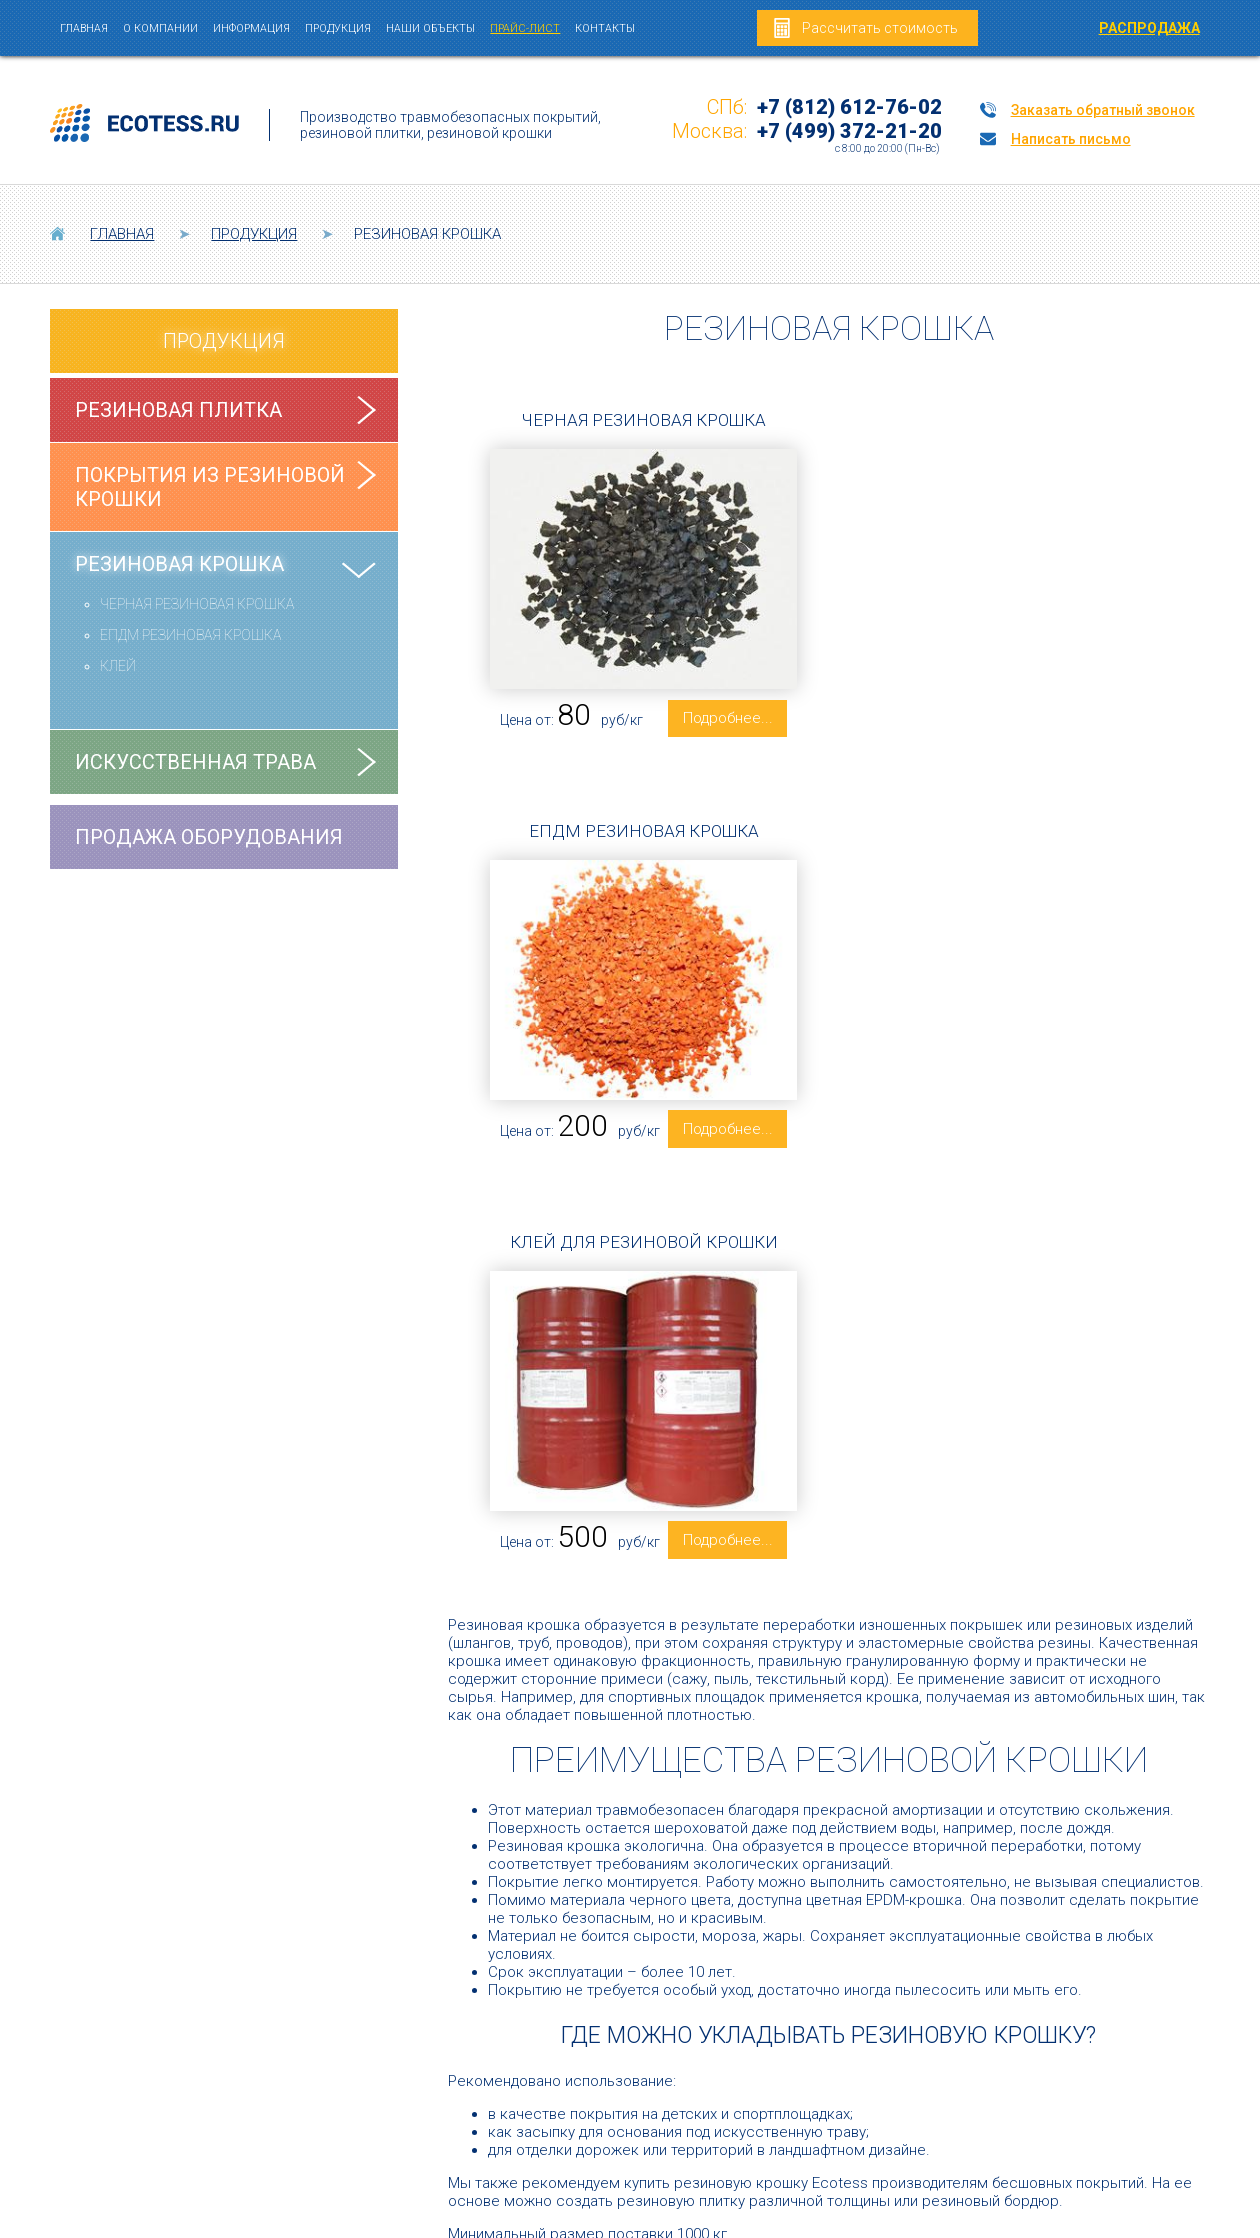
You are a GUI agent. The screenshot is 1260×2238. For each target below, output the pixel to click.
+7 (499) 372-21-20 (849, 131)
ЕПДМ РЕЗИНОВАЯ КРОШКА (190, 635)
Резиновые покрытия (456, 2089)
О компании (160, 28)
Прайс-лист (525, 28)
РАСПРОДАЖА (1149, 28)
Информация (251, 28)
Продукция (338, 28)
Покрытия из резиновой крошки (210, 487)
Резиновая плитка (178, 410)
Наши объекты (430, 28)
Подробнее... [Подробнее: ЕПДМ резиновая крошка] (1098, 718)
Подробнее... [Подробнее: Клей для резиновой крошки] (717, 1157)
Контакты (605, 28)
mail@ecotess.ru (1145, 2004)
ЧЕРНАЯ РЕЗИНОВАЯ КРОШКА (197, 604)
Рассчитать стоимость (880, 28)
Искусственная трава (195, 762)
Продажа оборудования (209, 837)
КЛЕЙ (118, 666)
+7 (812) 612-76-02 (849, 107)
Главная (84, 28)
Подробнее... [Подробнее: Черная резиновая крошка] (717, 726)
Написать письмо (1071, 139)
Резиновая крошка (179, 564)
